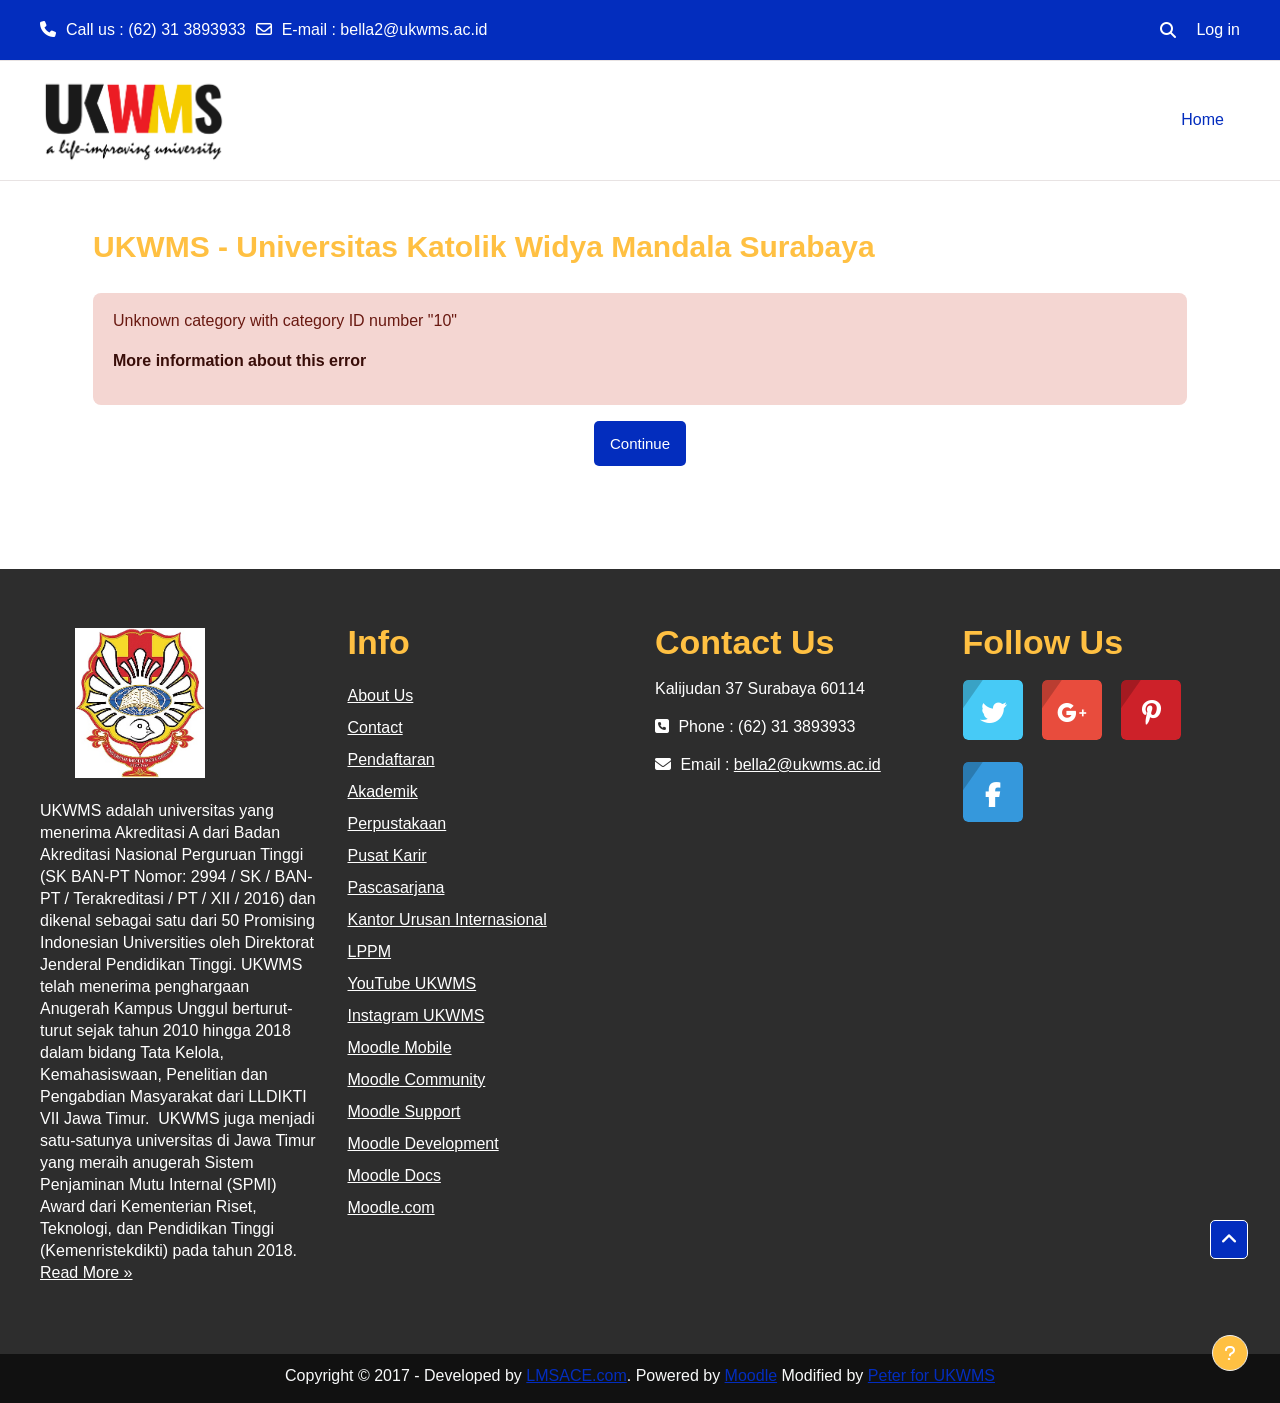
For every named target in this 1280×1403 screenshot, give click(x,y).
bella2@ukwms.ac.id (413, 29)
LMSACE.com (576, 1375)
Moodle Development (423, 1143)
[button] (1168, 30)
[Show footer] (1230, 1353)
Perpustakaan (397, 823)
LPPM (370, 951)
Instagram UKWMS (416, 1015)
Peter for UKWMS (931, 1375)
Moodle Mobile (400, 1047)
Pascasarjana (396, 887)
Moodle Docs (394, 1175)
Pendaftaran (391, 759)
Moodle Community (417, 1079)
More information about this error (239, 360)
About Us (381, 695)
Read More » (86, 1272)
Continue (640, 443)
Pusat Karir (387, 855)
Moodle (751, 1375)
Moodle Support (404, 1111)
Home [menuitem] (1202, 119)
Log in (1218, 29)
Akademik (383, 791)
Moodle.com (391, 1207)
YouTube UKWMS (412, 983)
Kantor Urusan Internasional (447, 919)
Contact (375, 727)
